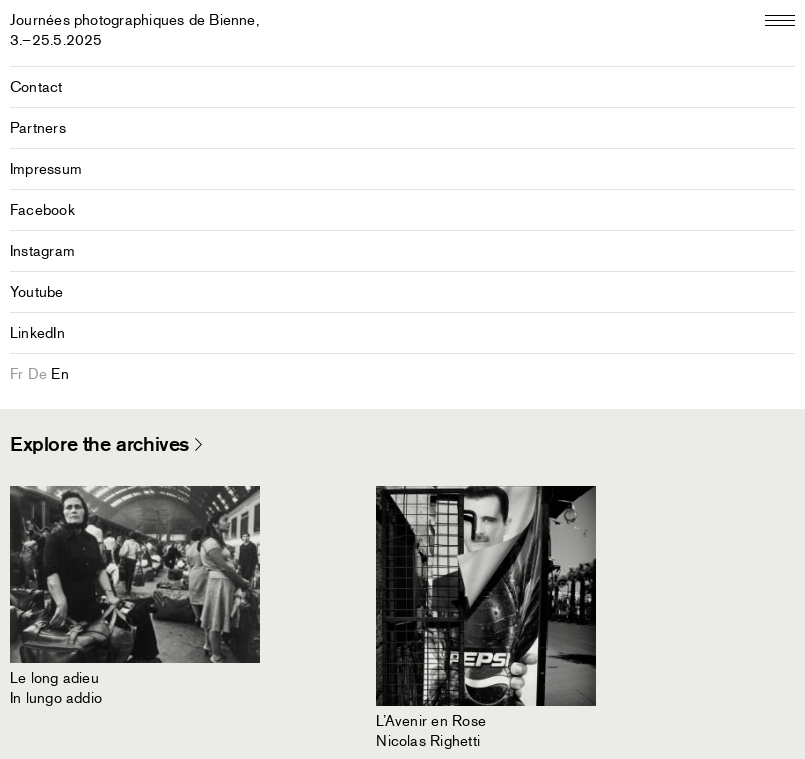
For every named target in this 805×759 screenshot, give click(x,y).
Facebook (42, 210)
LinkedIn (37, 333)
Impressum (46, 169)
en (59, 374)
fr (16, 374)
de (37, 374)
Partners (38, 128)
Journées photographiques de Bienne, (134, 30)
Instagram (42, 251)
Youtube (37, 292)
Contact (36, 87)
